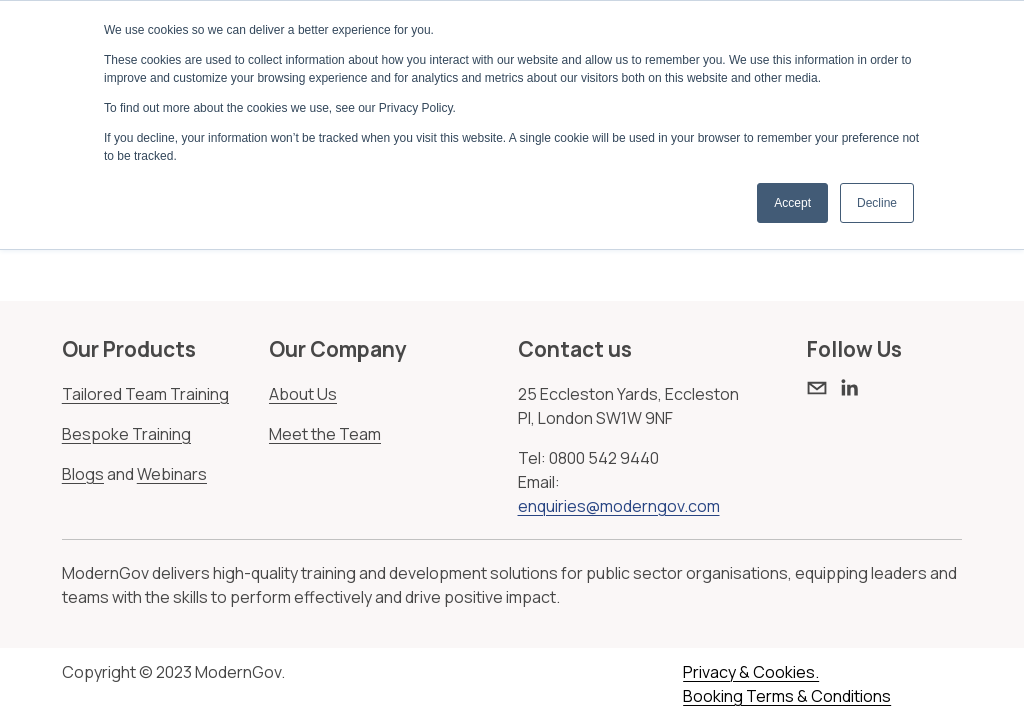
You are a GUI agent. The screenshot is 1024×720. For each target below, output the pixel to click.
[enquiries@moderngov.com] (817, 388)
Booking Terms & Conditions (787, 696)
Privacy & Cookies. (751, 672)
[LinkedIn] (849, 388)
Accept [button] (792, 203)
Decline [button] (877, 203)
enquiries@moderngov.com (619, 506)
